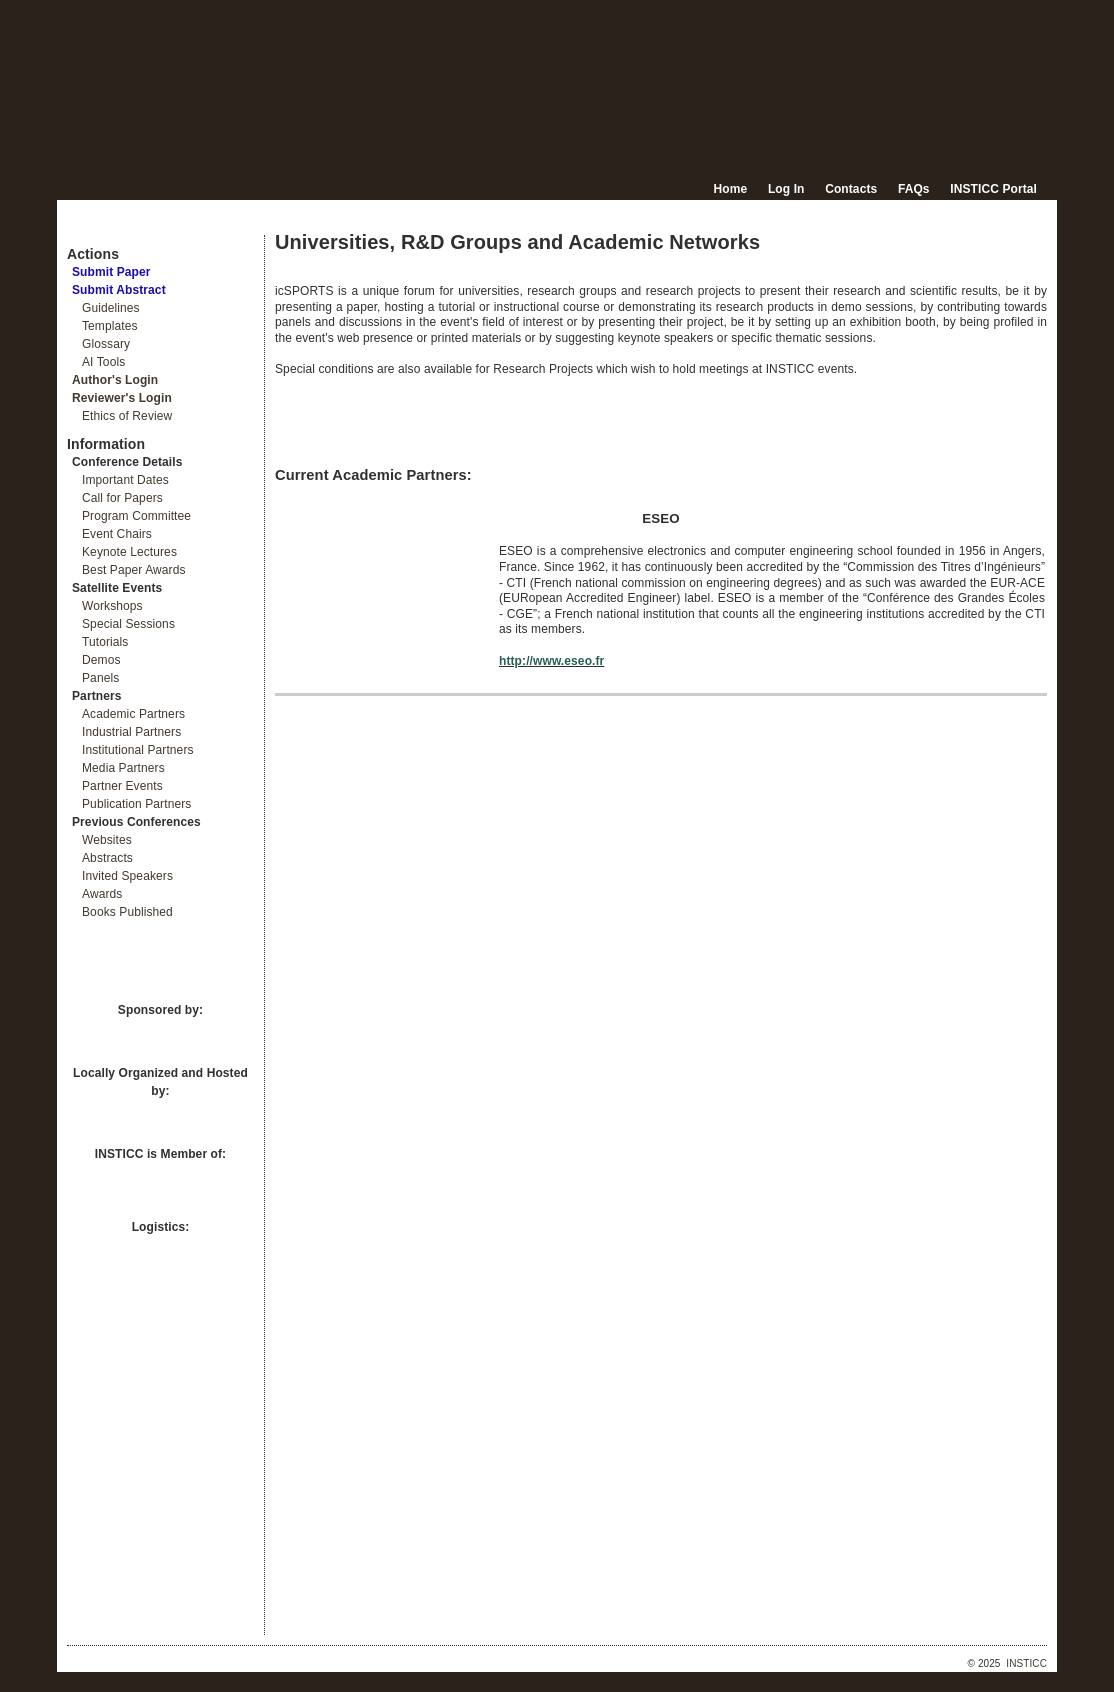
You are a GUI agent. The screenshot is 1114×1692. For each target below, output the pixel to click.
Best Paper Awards (134, 570)
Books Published (127, 912)
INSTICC (1026, 1663)
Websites (107, 840)
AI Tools (103, 362)
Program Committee (136, 516)
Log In (786, 189)
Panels (100, 678)
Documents (88, 227)
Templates (110, 326)
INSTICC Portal (993, 189)
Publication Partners (136, 804)
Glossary (106, 344)
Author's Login (115, 380)
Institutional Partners (138, 750)
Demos (101, 660)
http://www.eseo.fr (551, 661)
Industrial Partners (131, 732)
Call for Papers (122, 498)
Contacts (851, 189)
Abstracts (107, 858)
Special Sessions (128, 624)
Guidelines (111, 308)
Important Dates (125, 480)
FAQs (914, 189)
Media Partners (123, 768)
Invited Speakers (127, 876)
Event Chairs (117, 534)
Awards (102, 894)
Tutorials (105, 642)
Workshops (112, 606)
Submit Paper (111, 272)
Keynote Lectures (129, 552)
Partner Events (122, 786)
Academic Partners (133, 714)
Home (731, 189)
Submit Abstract (119, 290)
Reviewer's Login (122, 398)
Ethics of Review (127, 416)
